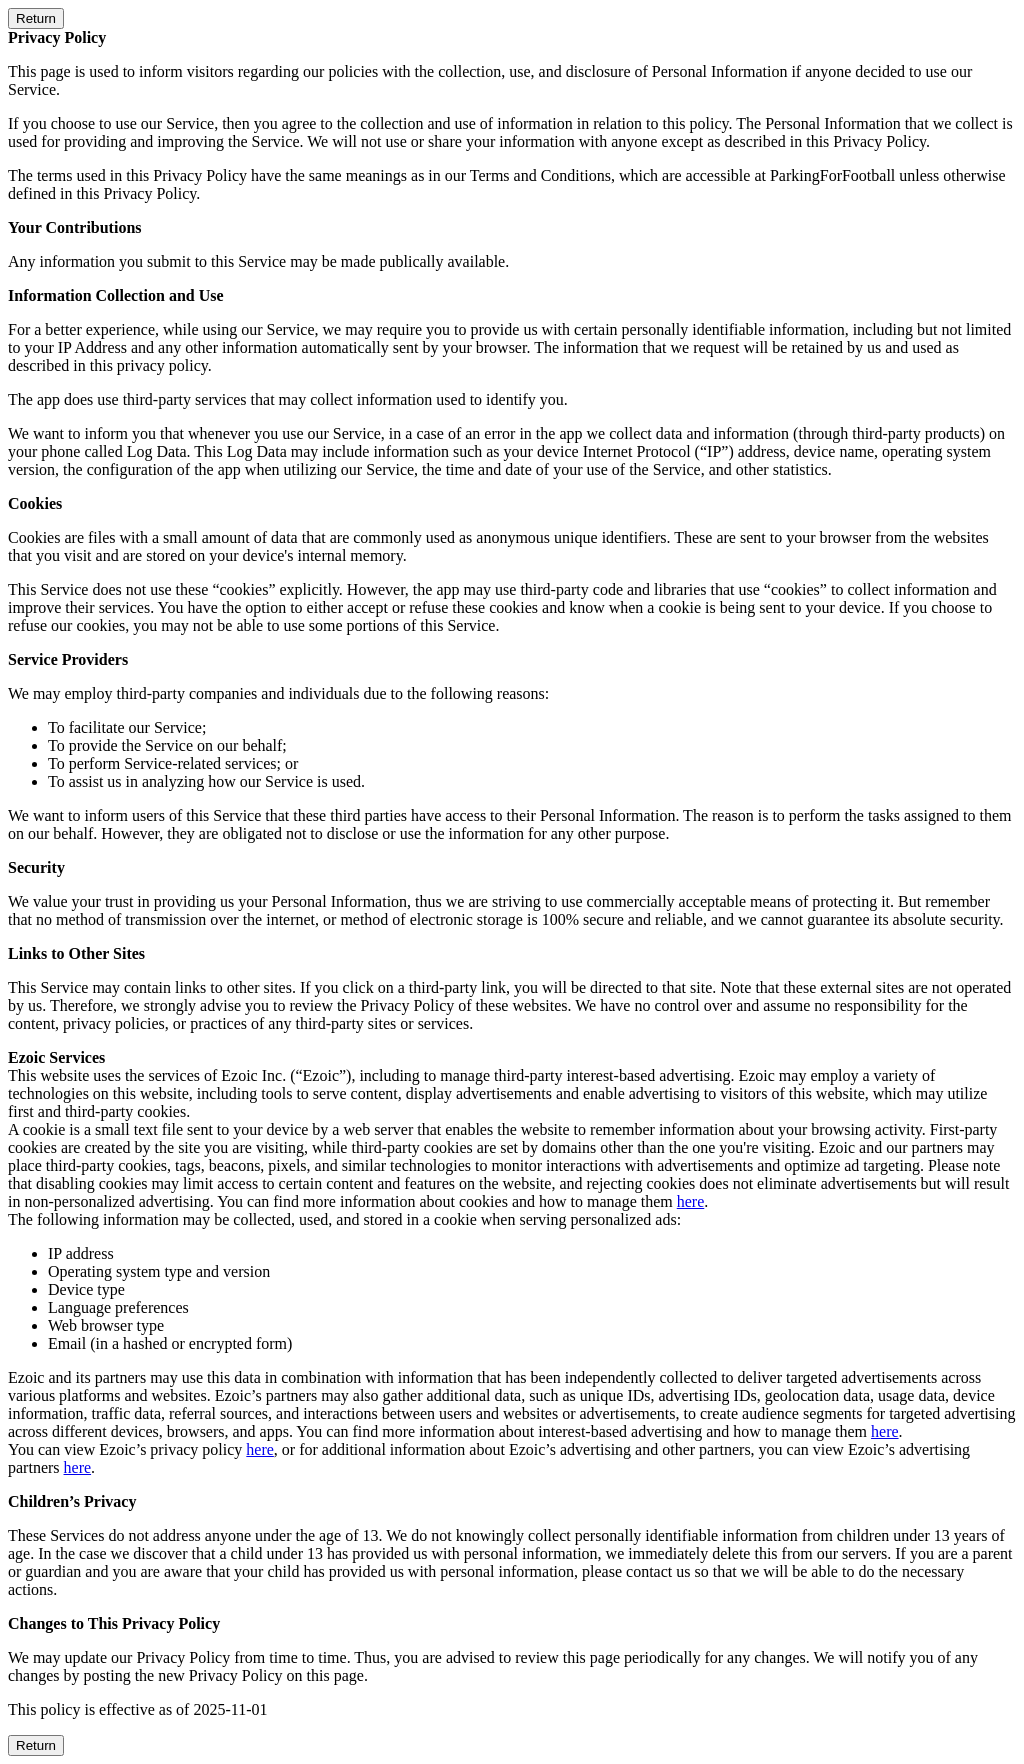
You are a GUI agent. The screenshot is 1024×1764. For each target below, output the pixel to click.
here (691, 1201)
